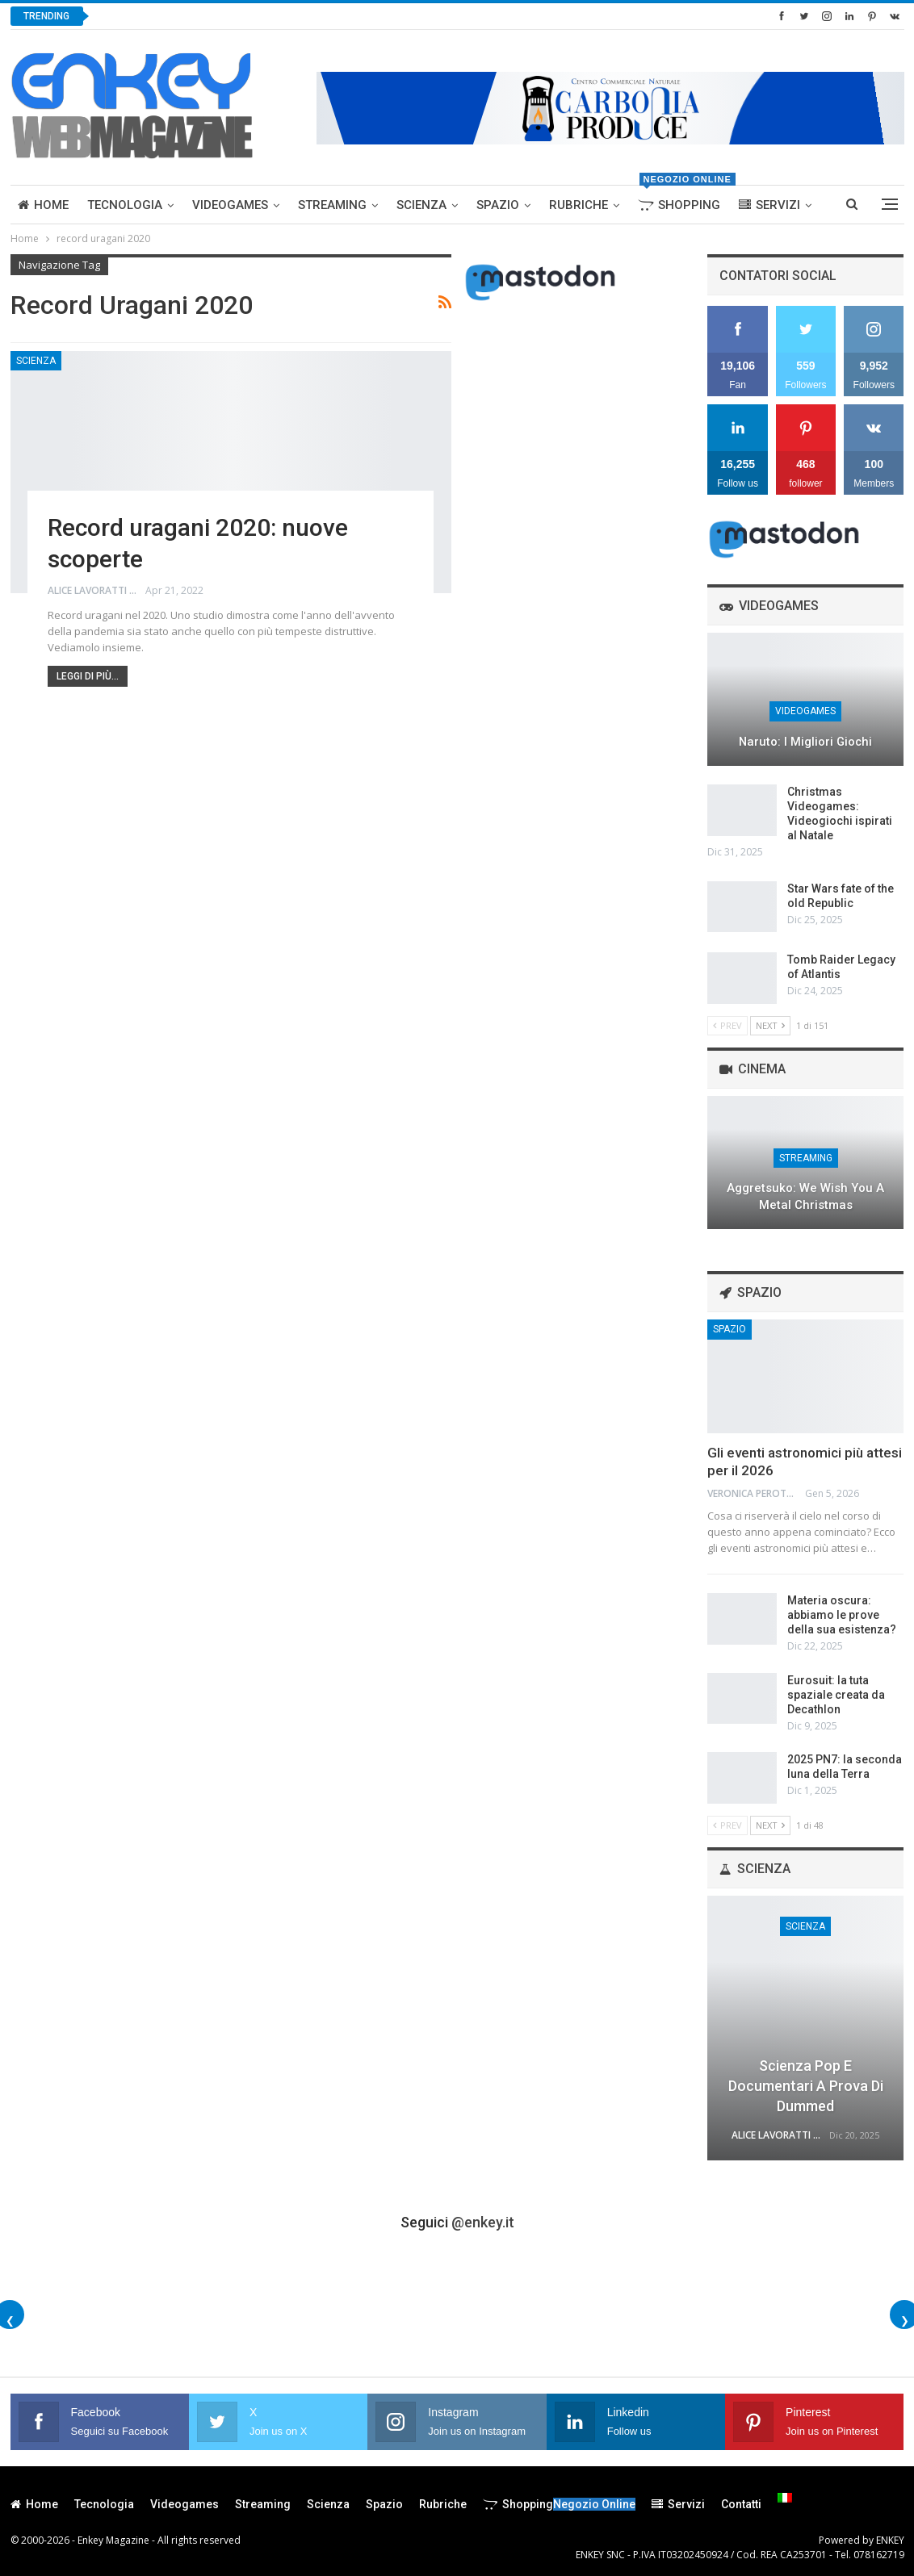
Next (770, 1025)
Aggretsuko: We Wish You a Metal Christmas (805, 1196)
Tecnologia (124, 205)
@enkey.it (482, 2222)
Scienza (421, 205)
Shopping (682, 199)
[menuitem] (785, 2498)
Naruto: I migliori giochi (805, 741)
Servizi (769, 205)
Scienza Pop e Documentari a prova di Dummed (805, 2085)
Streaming (332, 205)
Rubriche (578, 205)
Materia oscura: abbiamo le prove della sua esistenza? (841, 1615)
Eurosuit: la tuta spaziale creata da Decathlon (836, 1695)
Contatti (741, 2504)
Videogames (230, 205)
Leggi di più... (88, 676)
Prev (727, 1025)
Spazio (497, 205)
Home (43, 205)
